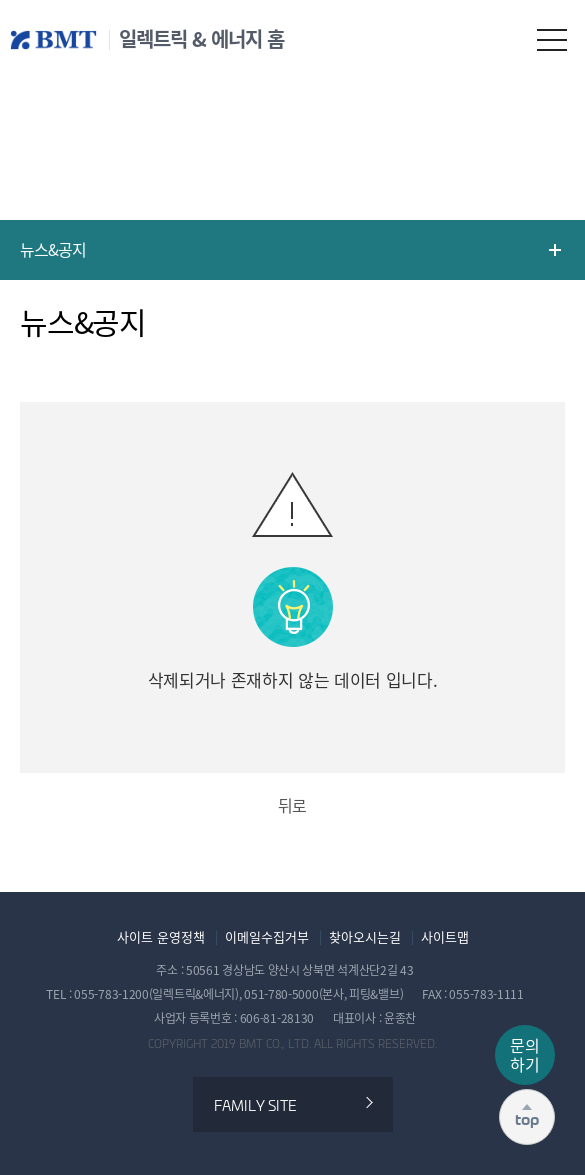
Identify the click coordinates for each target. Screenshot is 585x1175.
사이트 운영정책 (161, 937)
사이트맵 (445, 937)
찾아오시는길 (365, 937)
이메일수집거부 (267, 937)
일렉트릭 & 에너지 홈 (201, 39)
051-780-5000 (281, 994)
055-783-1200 (111, 994)
